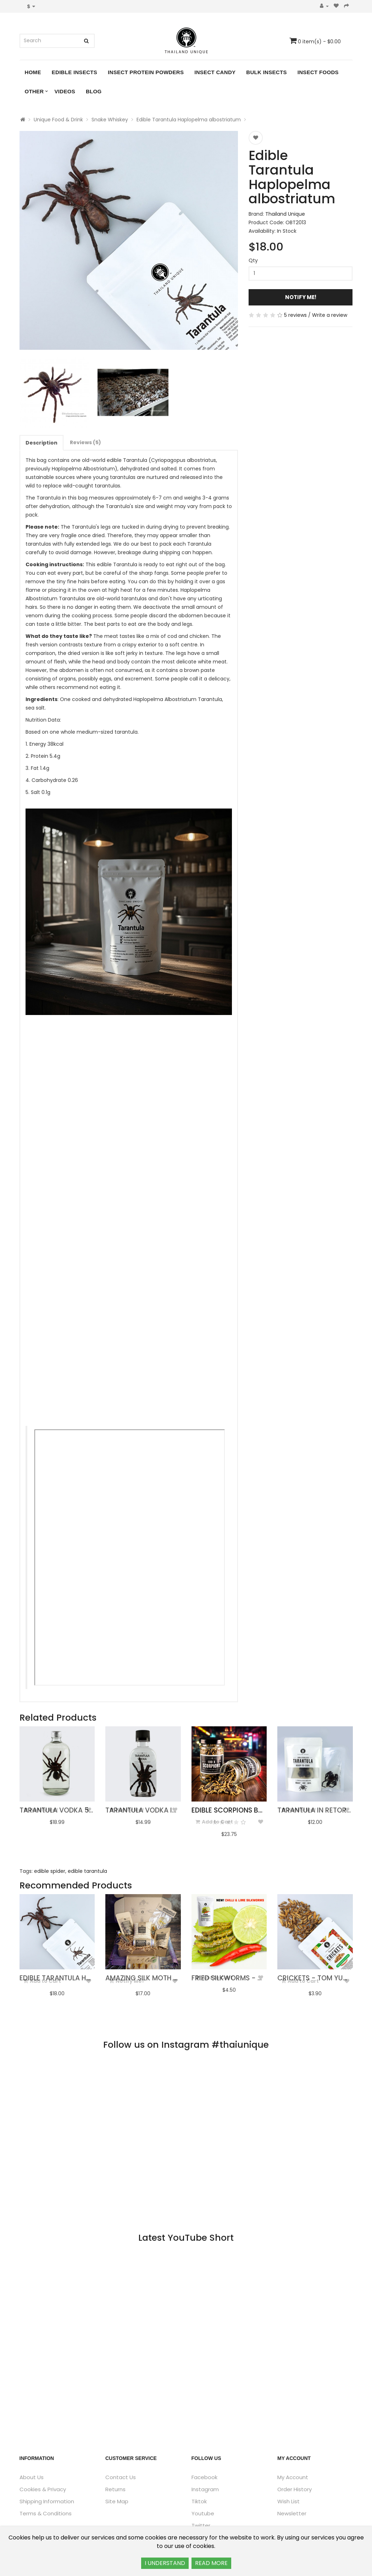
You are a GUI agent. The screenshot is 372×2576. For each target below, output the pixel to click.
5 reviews (295, 315)
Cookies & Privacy (43, 2489)
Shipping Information (47, 2501)
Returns (115, 2489)
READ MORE (211, 2563)
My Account (292, 2477)
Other (34, 91)
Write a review (329, 315)
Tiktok (199, 2501)
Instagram (205, 2489)
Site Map (116, 2501)
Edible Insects (74, 72)
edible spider (49, 1871)
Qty (253, 260)
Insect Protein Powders (146, 72)
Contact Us (120, 2477)
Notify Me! (300, 297)
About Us (32, 2477)
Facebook (204, 2477)
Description (41, 442)
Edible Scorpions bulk (230, 1810)
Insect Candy (214, 72)
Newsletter (291, 2513)
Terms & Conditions (46, 2513)
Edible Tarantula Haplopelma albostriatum (189, 119)
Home (33, 72)
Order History (294, 2489)
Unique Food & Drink (58, 119)
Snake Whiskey (109, 119)
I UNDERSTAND (165, 2563)
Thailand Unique (285, 213)
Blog (94, 91)
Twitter (200, 2525)
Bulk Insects (266, 72)
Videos (65, 91)
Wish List (288, 2501)
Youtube (202, 2513)
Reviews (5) (85, 442)
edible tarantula (87, 1871)
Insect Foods (318, 72)
